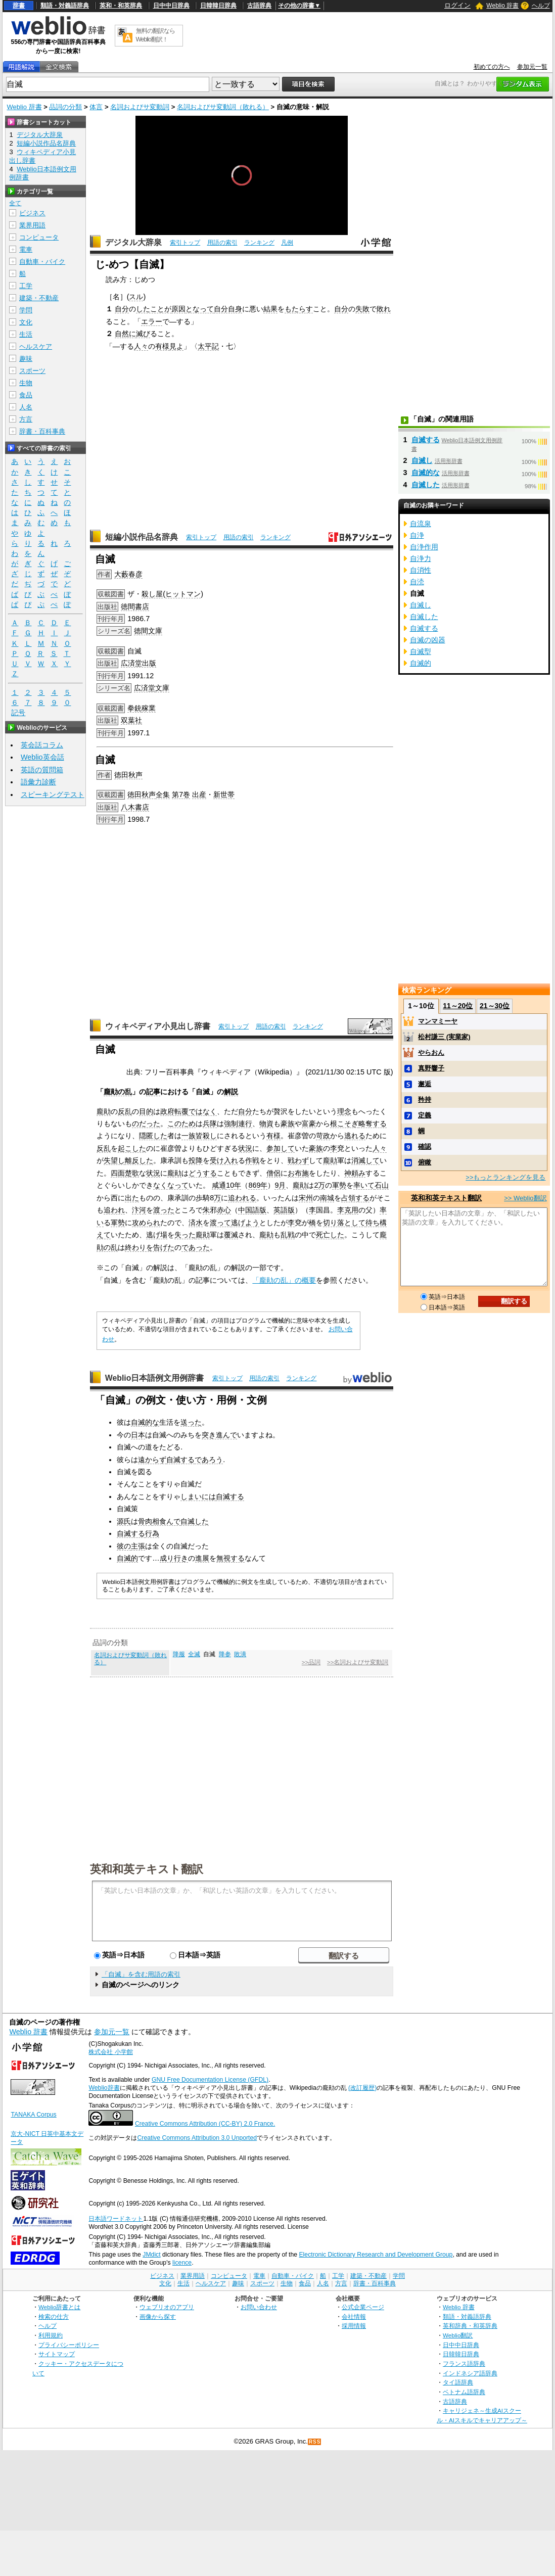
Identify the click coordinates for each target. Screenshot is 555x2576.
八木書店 (135, 807)
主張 (138, 1546)
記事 (153, 1092)
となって (200, 309)
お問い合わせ (259, 2307)
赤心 (224, 1210)
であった (195, 1247)
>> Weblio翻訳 (525, 1198)
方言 (25, 419)
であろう (209, 1460)
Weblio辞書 (103, 2087)
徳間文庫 (148, 631)
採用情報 (354, 2325)
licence (182, 2262)
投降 (196, 1160)
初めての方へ (492, 66)
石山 (382, 1185)
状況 (245, 1148)
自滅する (180, 1460)
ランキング (259, 242)
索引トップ (185, 242)
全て (15, 203)
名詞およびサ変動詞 (139, 107)
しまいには (198, 1496)
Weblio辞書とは (59, 2307)
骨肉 (145, 1521)
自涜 (417, 582)
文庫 (162, 688)
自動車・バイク (42, 261)
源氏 (124, 1521)
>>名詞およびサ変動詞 (357, 1662)
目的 (146, 1111)
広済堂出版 (138, 663)
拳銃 (134, 708)
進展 (202, 1558)
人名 (25, 407)
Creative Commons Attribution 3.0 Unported (197, 2137)
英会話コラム (42, 745)
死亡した (330, 1235)
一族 (188, 1136)
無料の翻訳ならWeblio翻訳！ (155, 35)
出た (132, 1198)
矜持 (424, 1099)
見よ (176, 346)
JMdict (151, 2254)
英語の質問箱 (42, 770)
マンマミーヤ (437, 1021)
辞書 (19, 5)
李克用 (347, 1210)
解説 (231, 1092)
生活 (25, 334)
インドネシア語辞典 (470, 2373)
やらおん (431, 1052)
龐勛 (104, 1111)
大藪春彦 (128, 574)
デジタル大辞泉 (133, 242)
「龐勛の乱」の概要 (284, 1280)
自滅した (194, 1521)
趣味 (25, 358)
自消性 (420, 570)
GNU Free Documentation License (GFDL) (210, 2079)
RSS (315, 2442)
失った (185, 1235)
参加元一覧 (532, 66)
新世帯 (224, 794)
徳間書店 (135, 606)
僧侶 (273, 1173)
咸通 (219, 1185)
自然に (125, 334)
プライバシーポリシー (68, 2344)
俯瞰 (424, 1162)
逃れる (354, 1136)
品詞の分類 (65, 107)
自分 (122, 309)
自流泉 (420, 524)
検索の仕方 (53, 2316)
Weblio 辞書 (502, 5)
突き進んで (219, 1435)
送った (191, 1422)
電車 (25, 249)
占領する (355, 1198)
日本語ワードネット (115, 2218)
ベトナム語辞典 (464, 2391)
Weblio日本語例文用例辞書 (154, 1378)
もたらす (299, 309)
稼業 (149, 708)
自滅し (422, 460)
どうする (203, 1173)
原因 (178, 309)
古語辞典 (259, 5)
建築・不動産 (39, 298)
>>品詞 (311, 1662)
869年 (257, 1185)
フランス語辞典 (464, 2363)
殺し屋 (152, 594)
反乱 (125, 1111)
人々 (141, 346)
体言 (96, 107)
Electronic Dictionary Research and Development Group (375, 2254)
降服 (179, 1654)
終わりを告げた (149, 1247)
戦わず (298, 1160)
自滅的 (127, 1558)
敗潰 (240, 1654)
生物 (25, 383)
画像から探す (158, 2316)
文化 (25, 322)
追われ (114, 1210)
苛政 (323, 1136)
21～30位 (495, 1006)
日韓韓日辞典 (218, 5)
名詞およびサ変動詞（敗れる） (223, 107)
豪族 (288, 1123)
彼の (124, 1546)
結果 (270, 309)
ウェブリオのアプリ (167, 2307)
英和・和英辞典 (121, 5)
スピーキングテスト (52, 794)
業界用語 (32, 225)
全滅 (194, 1654)
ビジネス (32, 213)
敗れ (384, 309)
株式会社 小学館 (110, 2051)
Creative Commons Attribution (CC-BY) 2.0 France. (205, 2123)
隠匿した (153, 1136)
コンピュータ (39, 237)
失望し (114, 1160)
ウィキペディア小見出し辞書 (157, 1026)
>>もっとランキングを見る (505, 1177)
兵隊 (210, 1123)
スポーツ (32, 370)
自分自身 (228, 309)
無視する (230, 1558)
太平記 (208, 346)
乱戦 (288, 1235)
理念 (344, 1111)
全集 (163, 794)
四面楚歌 (125, 1173)
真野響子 (431, 1068)
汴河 (139, 1210)
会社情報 (354, 2316)
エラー (151, 321)
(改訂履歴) (362, 2087)
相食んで (166, 1521)
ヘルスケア (35, 346)
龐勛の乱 (118, 1092)
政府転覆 (174, 1111)
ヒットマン (183, 594)
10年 (233, 1185)
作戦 (252, 1160)
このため (181, 1123)
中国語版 (252, 1210)
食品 (25, 395)
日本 (138, 1435)
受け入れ (224, 1160)
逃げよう (245, 1223)
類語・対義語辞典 (64, 5)
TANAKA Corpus (33, 2114)
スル (136, 297)
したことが (153, 309)
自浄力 (420, 558)
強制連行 (238, 1123)
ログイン (457, 5)
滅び (143, 334)
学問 (25, 310)
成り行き (174, 1558)
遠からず (152, 1460)
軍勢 (339, 1185)
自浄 (417, 535)
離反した (139, 1160)
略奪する (372, 1123)
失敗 (362, 309)
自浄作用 (424, 547)
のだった (146, 1123)
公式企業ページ (363, 2307)
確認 (424, 1146)
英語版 (284, 1210)
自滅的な (145, 1422)
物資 (266, 1123)
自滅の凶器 (427, 640)
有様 (162, 346)
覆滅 (231, 1235)
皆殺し (206, 1136)
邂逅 (424, 1084)
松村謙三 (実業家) (444, 1037)
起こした (132, 1148)
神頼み (354, 1173)
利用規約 (50, 2335)
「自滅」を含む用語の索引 (141, 1974)
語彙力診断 (38, 782)
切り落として (344, 1223)
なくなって (171, 1185)
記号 (18, 713)
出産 (199, 794)
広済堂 (144, 688)
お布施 (298, 1173)
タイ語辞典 (458, 2382)
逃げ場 (156, 1235)
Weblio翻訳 (458, 2335)
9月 (280, 1185)
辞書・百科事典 (42, 431)
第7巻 (181, 794)
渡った (163, 1210)
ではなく (203, 1111)
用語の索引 (222, 242)
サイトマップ (56, 2354)
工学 (25, 286)
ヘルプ (541, 5)
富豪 (309, 1123)
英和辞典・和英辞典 (470, 2325)
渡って (220, 1223)
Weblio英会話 (42, 757)
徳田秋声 (128, 775)
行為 (152, 1533)
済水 (196, 1223)
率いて (364, 1185)
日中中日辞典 (171, 5)
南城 (327, 1198)
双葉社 (131, 720)
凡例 (287, 242)
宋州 (306, 1198)
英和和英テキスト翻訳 (146, 1868)
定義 (424, 1115)
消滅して (365, 1160)
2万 (319, 1185)
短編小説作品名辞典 (141, 537)
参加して (280, 1148)
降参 (225, 1654)
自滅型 (420, 651)
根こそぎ (344, 1123)
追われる (242, 1198)
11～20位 (458, 1006)
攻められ (146, 1223)
